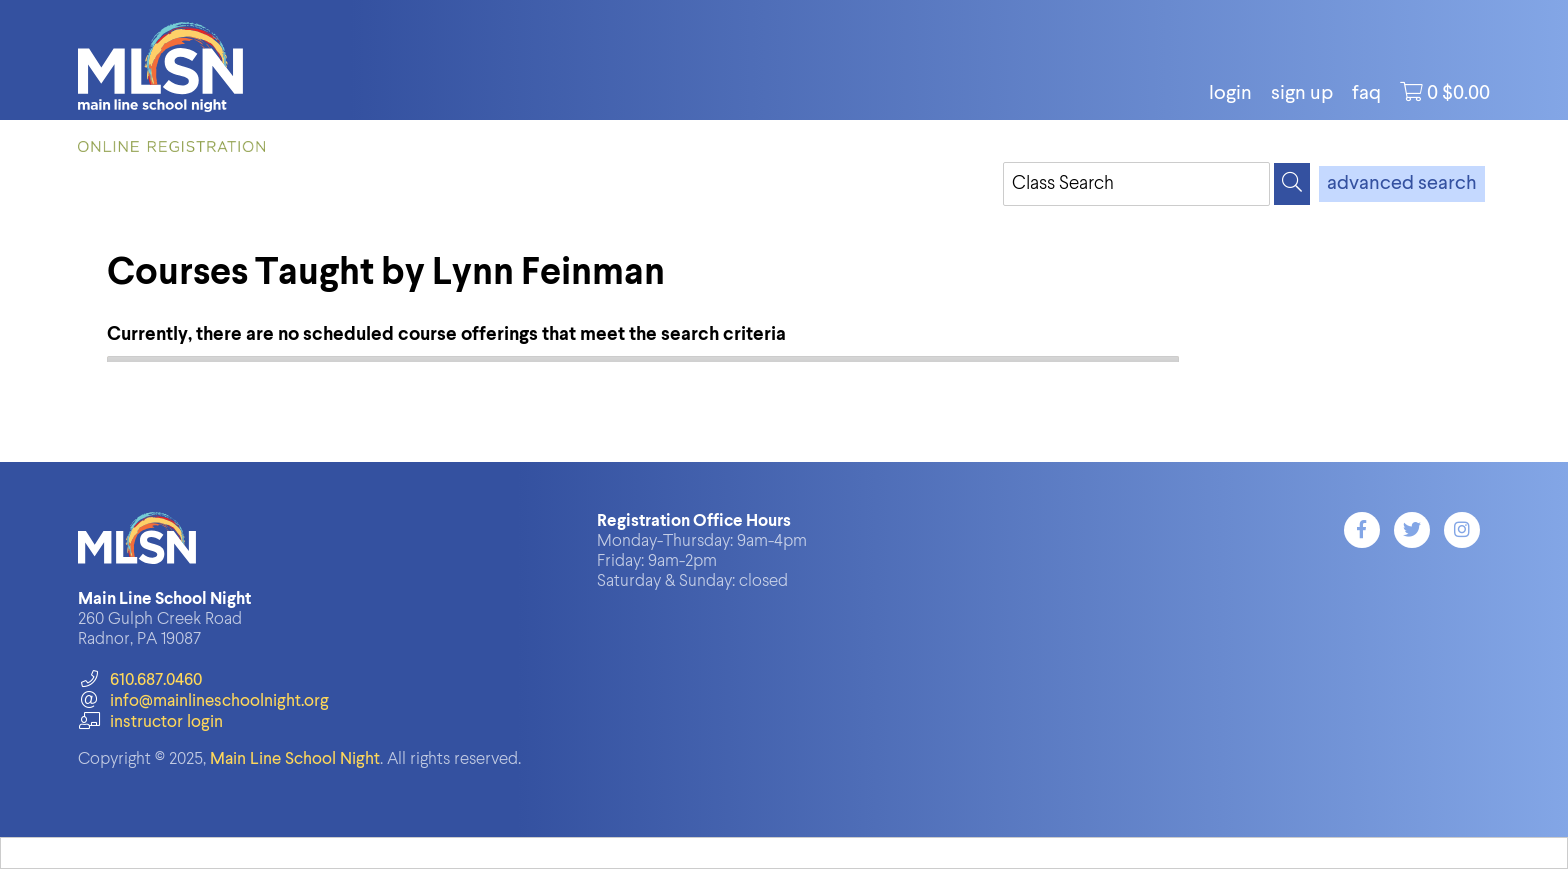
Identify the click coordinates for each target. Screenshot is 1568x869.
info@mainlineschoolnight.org (203, 701)
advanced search (1402, 184)
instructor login (150, 722)
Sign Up (1302, 94)
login (1230, 94)
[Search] (1292, 184)
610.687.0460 (139, 680)
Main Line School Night (295, 759)
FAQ (1366, 94)
